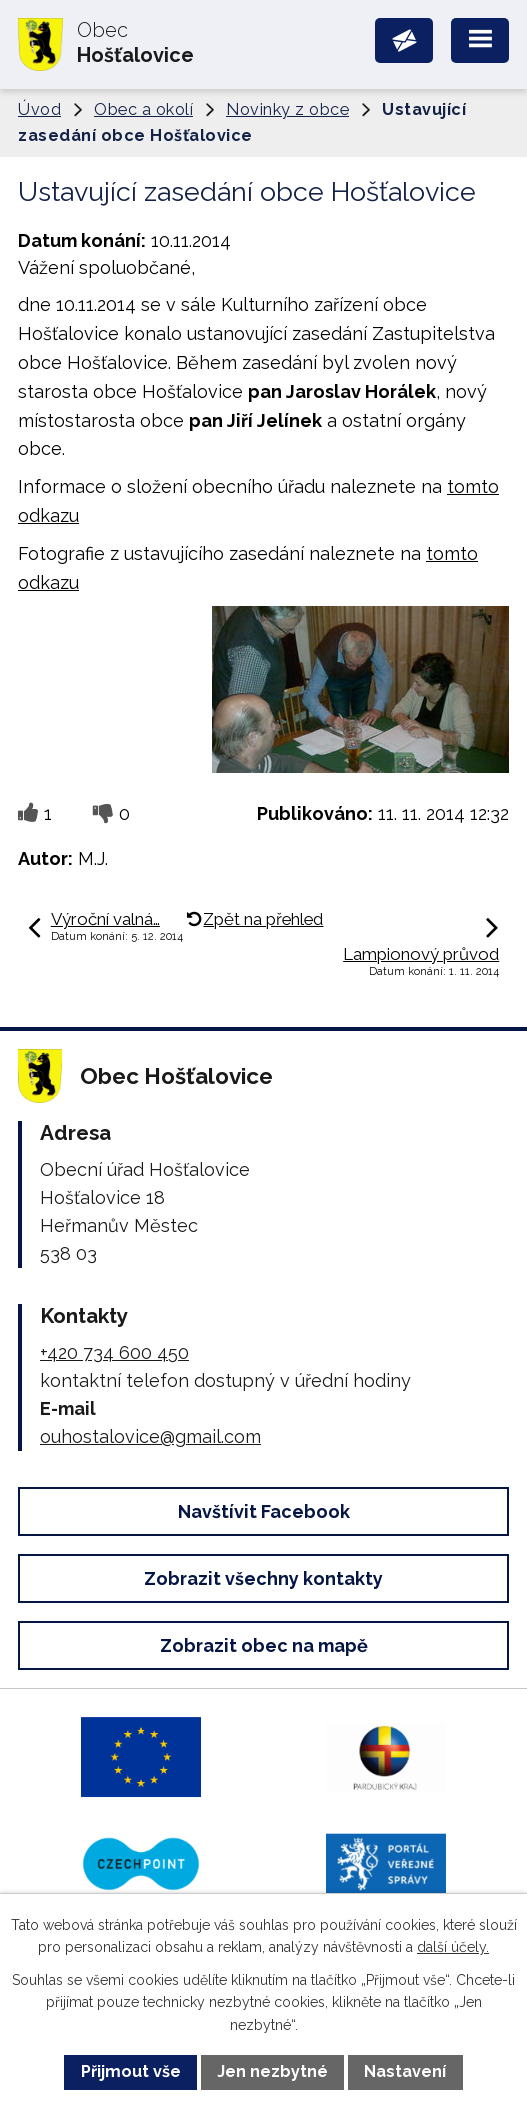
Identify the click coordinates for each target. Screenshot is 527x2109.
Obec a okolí (143, 109)
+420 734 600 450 (114, 1352)
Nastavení (405, 2071)
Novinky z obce (287, 109)
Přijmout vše (131, 2071)
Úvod (39, 109)
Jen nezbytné (272, 2071)
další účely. (453, 1947)
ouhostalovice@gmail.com (150, 1436)
